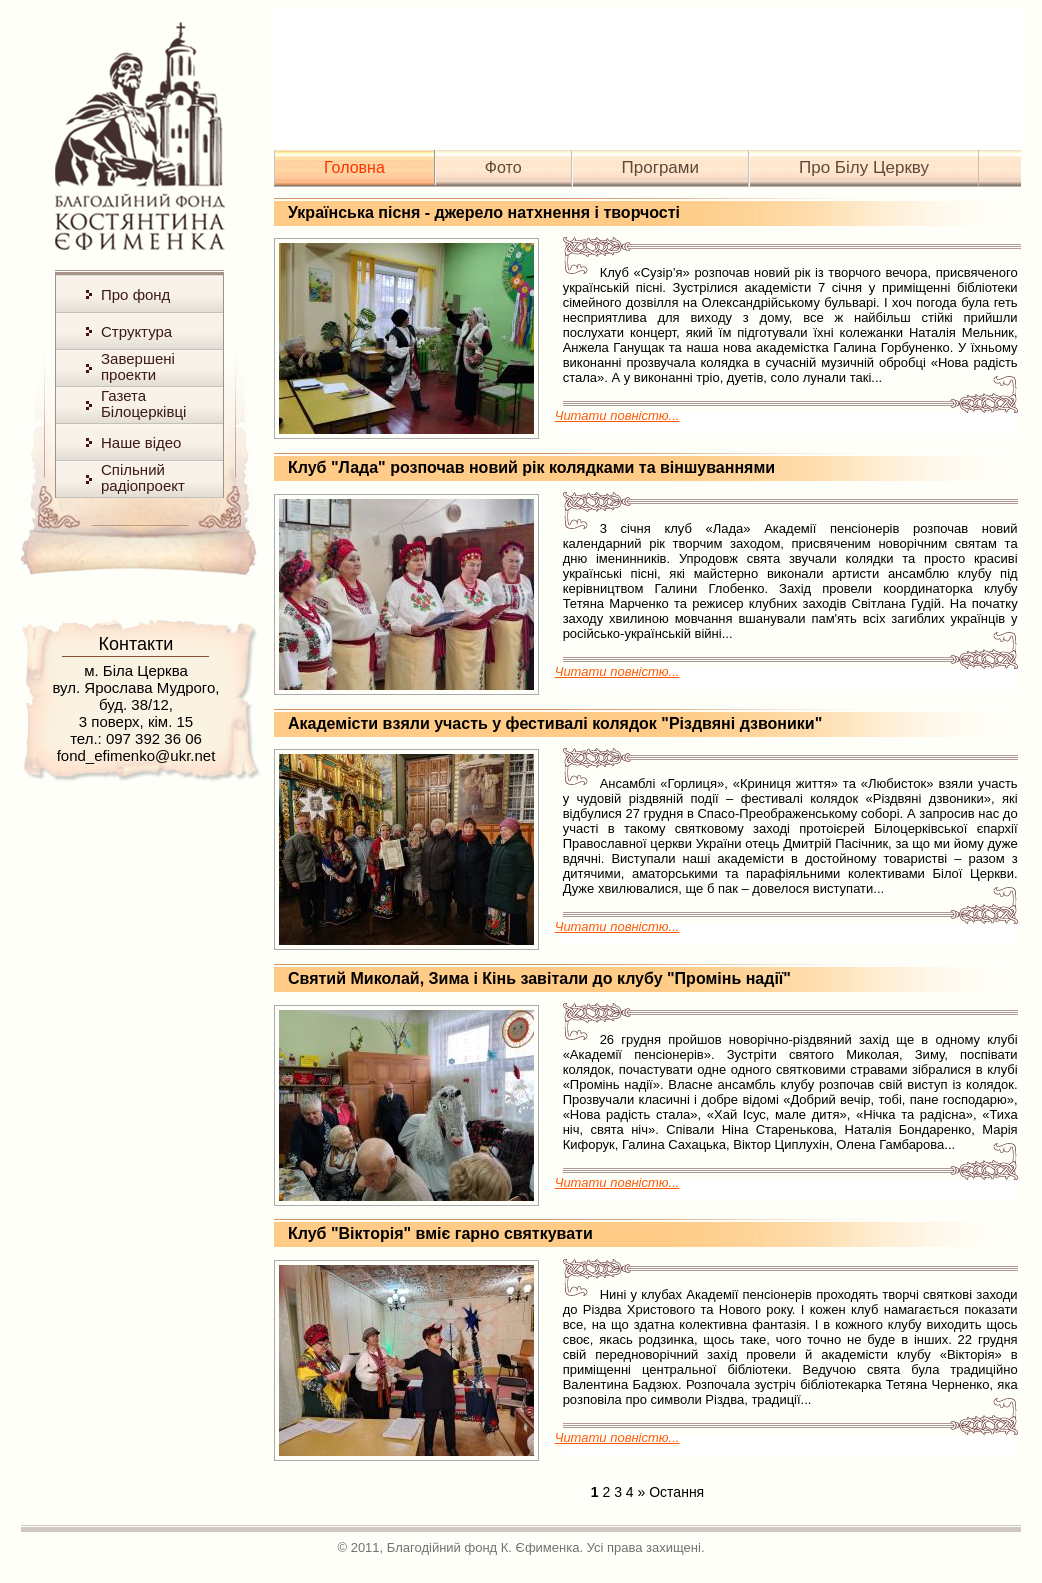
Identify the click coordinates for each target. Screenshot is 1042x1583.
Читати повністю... (617, 415)
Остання (676, 1492)
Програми (660, 167)
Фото (503, 167)
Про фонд (135, 294)
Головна (354, 167)
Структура (136, 331)
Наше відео (141, 442)
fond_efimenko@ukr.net (136, 755)
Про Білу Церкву (864, 167)
